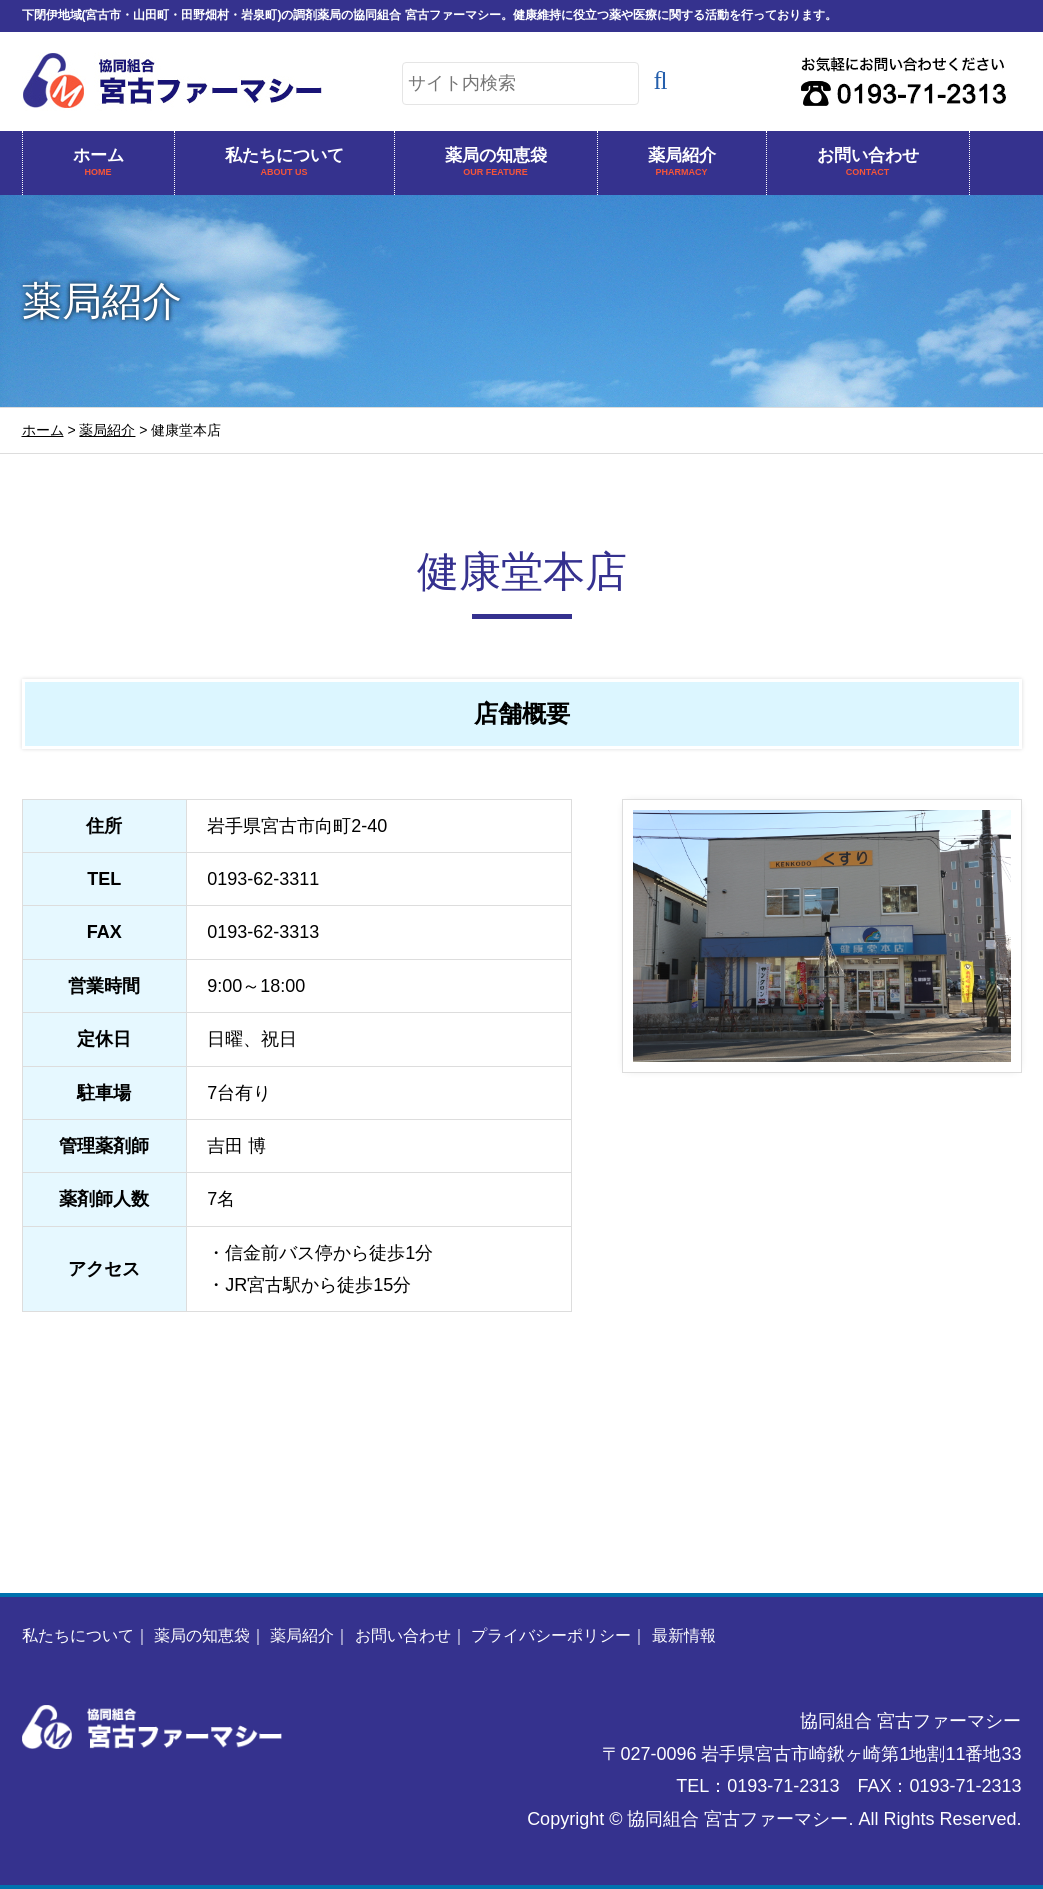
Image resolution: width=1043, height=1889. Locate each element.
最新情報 (684, 1635)
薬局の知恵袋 (496, 163)
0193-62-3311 (263, 879)
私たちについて (284, 163)
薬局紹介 (682, 163)
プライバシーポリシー (551, 1635)
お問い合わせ (868, 163)
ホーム (98, 163)
